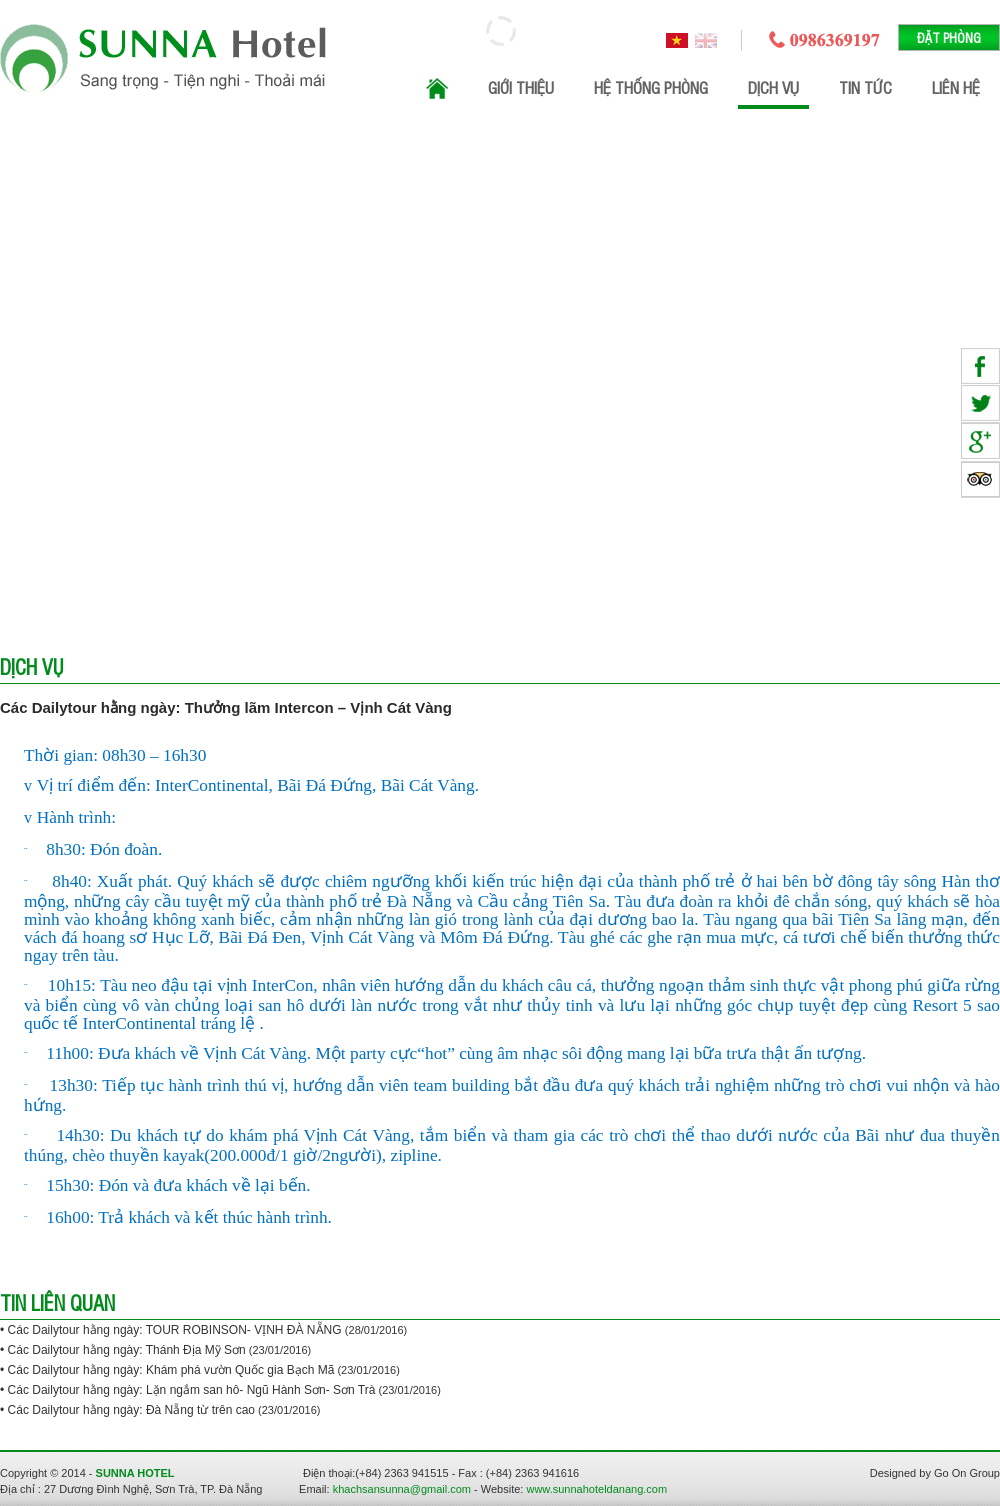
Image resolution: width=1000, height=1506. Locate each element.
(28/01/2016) (376, 1330)
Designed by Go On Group (935, 1473)
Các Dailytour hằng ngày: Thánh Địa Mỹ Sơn (127, 1350)
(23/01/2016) (278, 1350)
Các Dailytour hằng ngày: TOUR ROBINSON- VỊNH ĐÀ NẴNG (176, 1330)
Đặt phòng (949, 37)
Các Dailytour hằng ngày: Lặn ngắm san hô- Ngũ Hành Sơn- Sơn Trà (192, 1390)
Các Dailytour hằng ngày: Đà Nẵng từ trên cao (131, 1410)
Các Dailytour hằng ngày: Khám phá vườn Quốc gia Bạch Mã (171, 1370)
